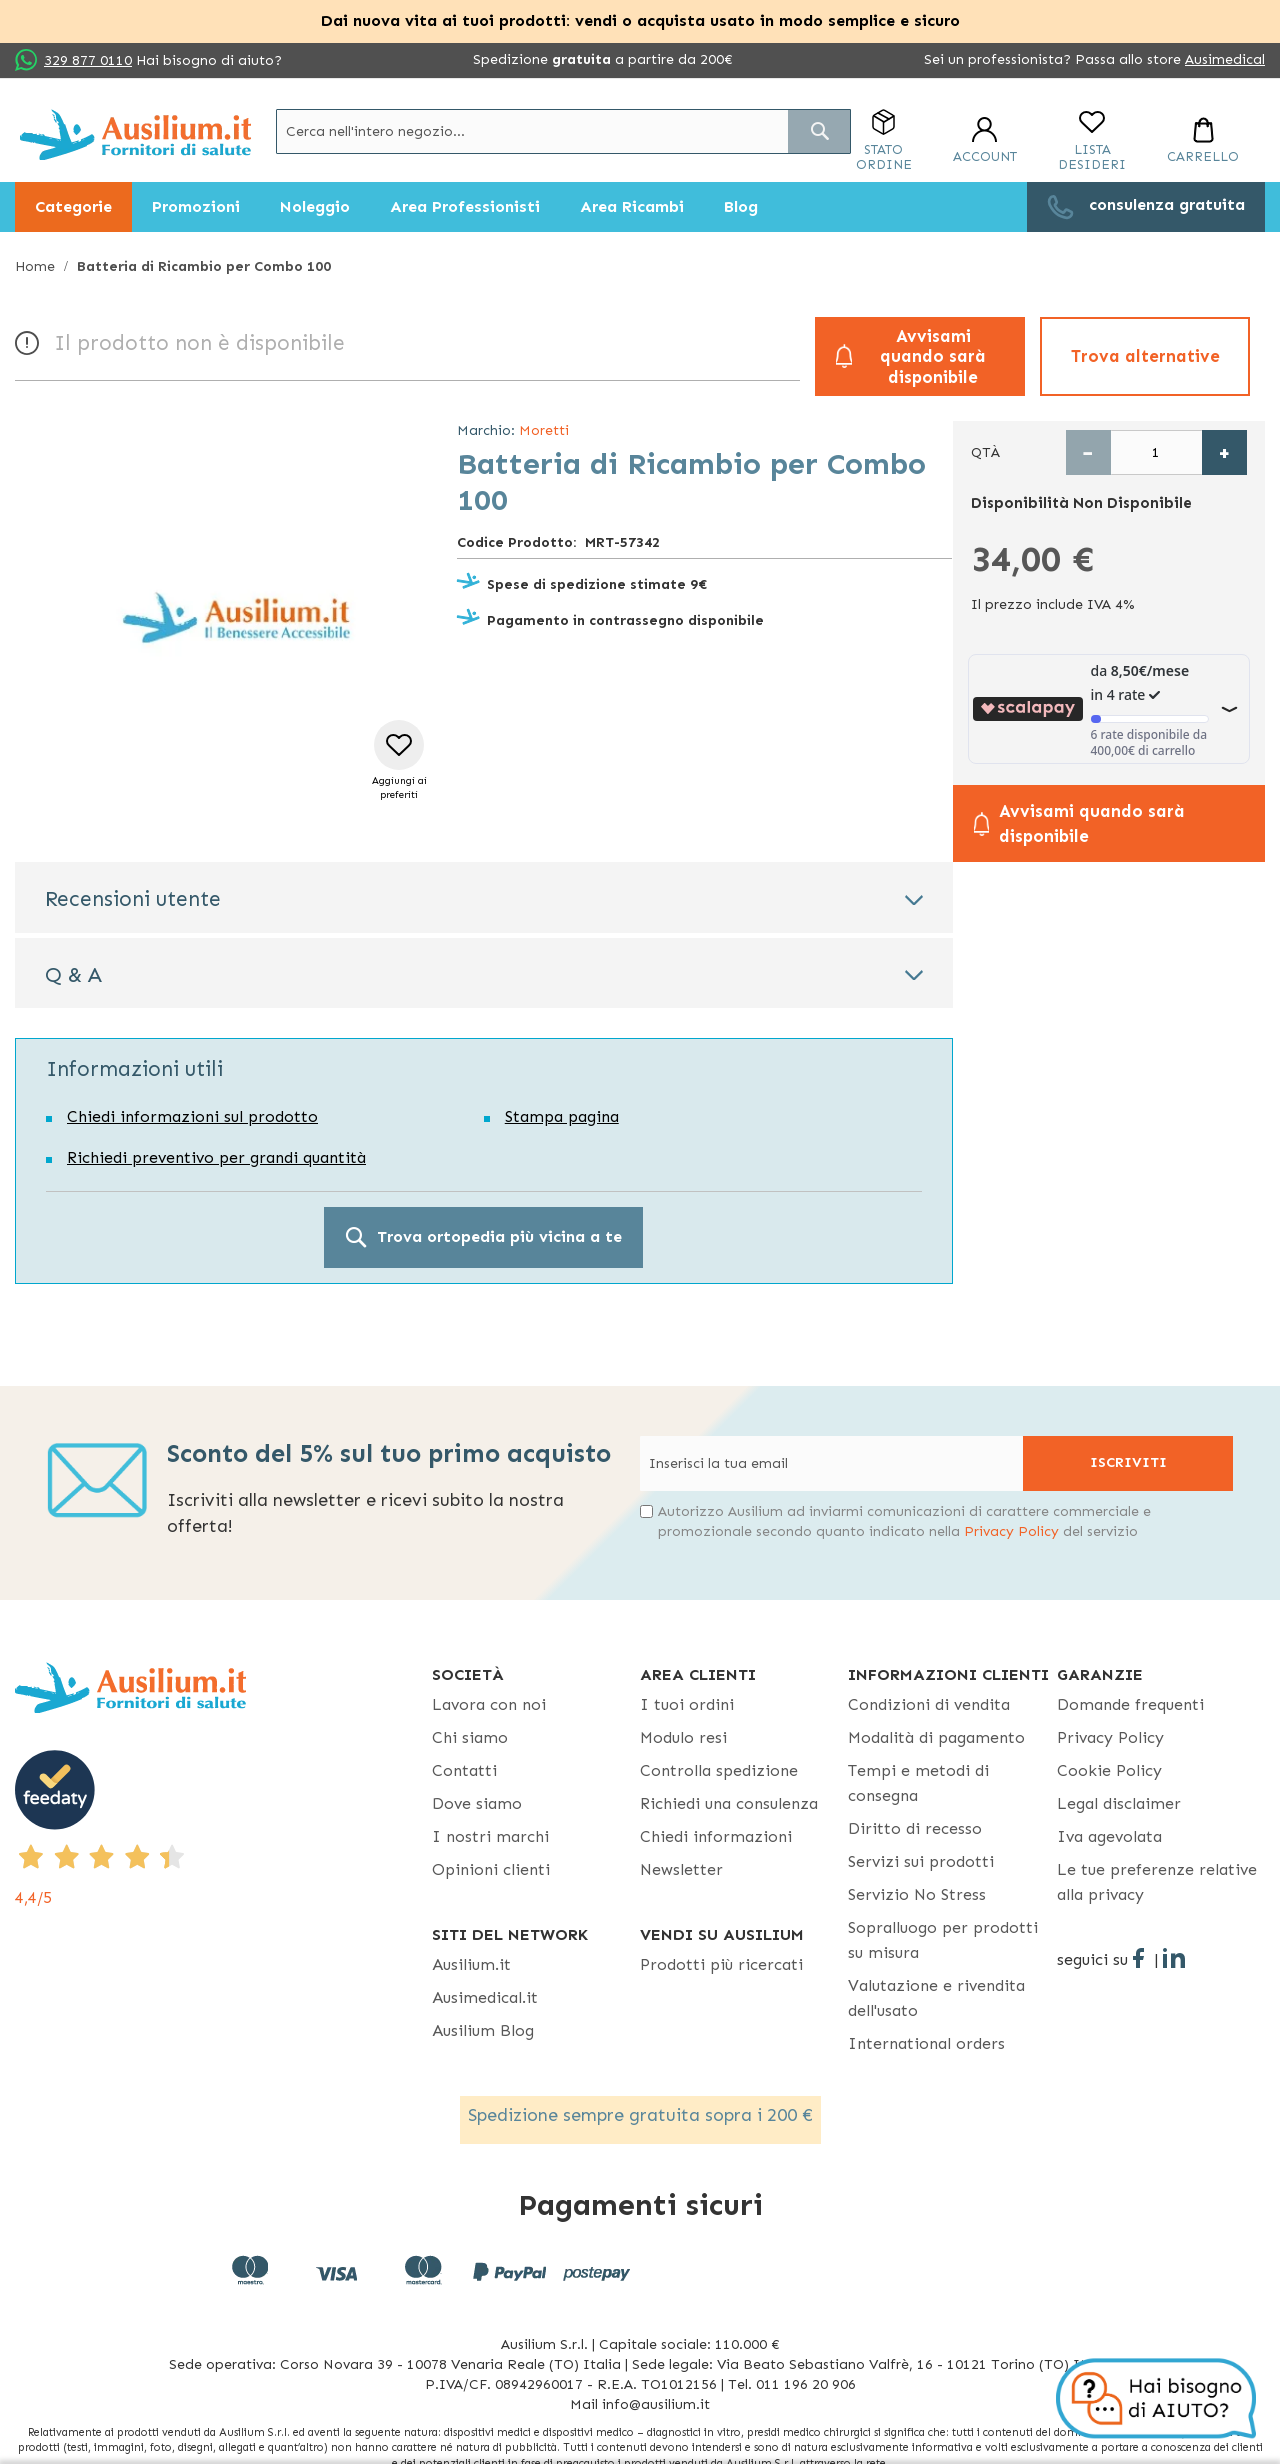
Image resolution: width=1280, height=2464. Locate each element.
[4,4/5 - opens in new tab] (223, 1830)
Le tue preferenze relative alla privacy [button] (1157, 1882)
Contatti (464, 1770)
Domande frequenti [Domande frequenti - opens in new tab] (1130, 1704)
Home (35, 266)
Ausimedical (1225, 59)
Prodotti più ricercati (721, 1964)
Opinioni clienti (491, 1869)
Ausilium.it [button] (471, 1964)
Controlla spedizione (719, 1770)
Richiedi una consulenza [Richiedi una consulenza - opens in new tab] (729, 1803)
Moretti (544, 430)
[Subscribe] (1128, 1463)
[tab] (484, 897)
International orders (926, 2043)
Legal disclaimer (1119, 1803)
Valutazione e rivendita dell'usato (936, 1998)
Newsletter (681, 1869)
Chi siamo (470, 1737)
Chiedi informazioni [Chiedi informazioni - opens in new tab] (716, 1836)
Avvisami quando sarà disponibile (933, 356)
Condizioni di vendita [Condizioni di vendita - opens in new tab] (929, 1704)
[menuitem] (73, 207)
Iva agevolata (1109, 1836)
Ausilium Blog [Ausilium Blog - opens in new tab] (483, 2030)
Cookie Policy (1109, 1770)
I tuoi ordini (687, 1704)
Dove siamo (477, 1803)
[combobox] (563, 131)
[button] (399, 761)
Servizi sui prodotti (921, 1861)
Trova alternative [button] (1145, 356)
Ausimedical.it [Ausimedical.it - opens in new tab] (485, 1997)
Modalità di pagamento (936, 1737)
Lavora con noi (489, 1704)
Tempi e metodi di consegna (918, 1783)
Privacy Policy (1011, 1531)
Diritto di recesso (915, 1828)
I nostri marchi (490, 1836)
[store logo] (135, 134)
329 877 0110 (88, 60)
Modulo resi (683, 1737)
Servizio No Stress (917, 1894)
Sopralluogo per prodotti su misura (943, 1940)
